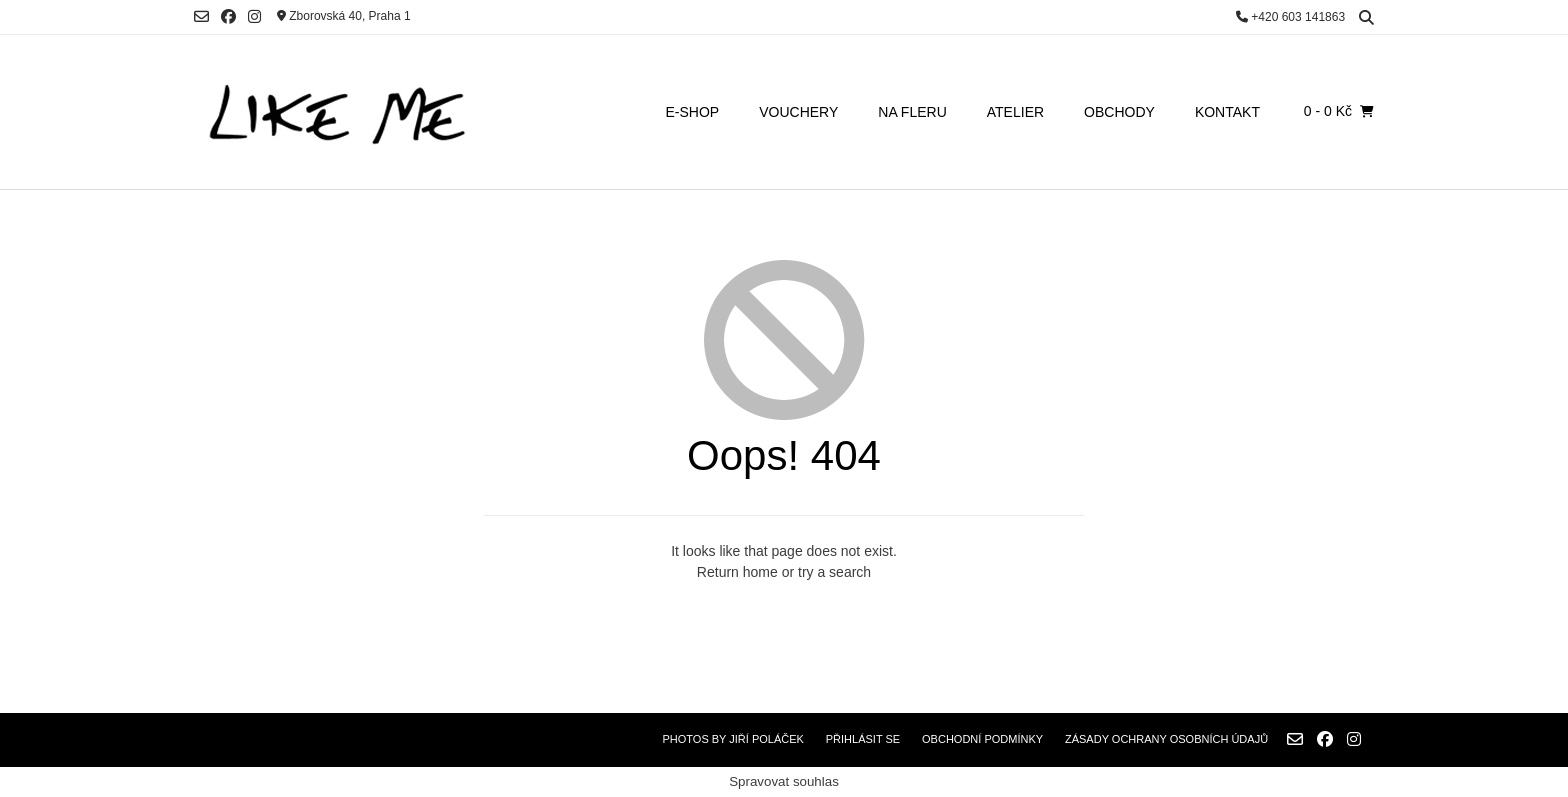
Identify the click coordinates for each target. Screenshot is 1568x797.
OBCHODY (1119, 112)
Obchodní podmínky (982, 739)
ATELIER (1015, 112)
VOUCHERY (798, 112)
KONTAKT (1227, 112)
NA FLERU (912, 112)
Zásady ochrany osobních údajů (1166, 739)
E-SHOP (693, 112)
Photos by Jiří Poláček (732, 739)
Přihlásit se (863, 739)
